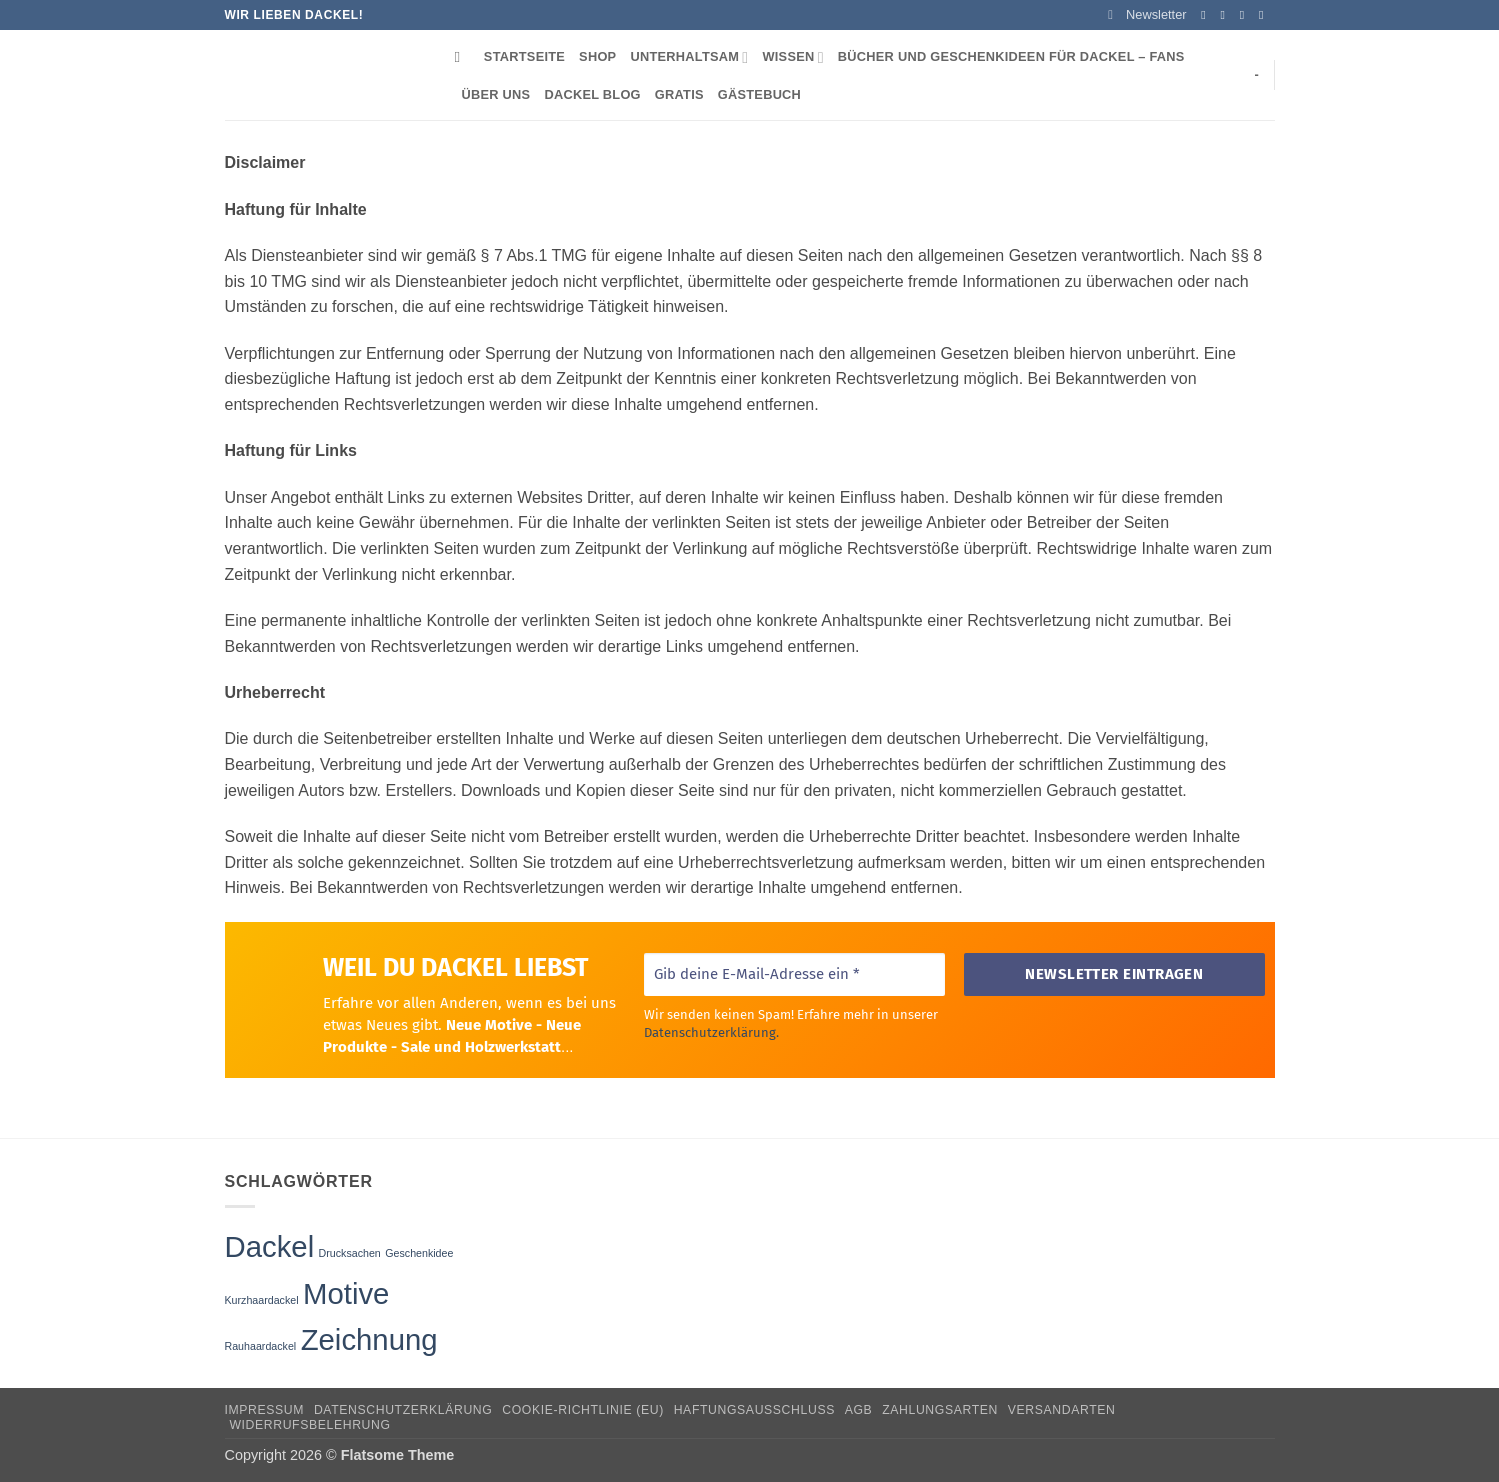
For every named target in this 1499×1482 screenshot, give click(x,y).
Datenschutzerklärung (403, 1410)
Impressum (265, 1410)
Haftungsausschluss (754, 1410)
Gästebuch (759, 94)
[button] (1147, 15)
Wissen (792, 57)
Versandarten (1062, 1410)
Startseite (524, 56)
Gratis (679, 94)
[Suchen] (462, 57)
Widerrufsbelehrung (309, 1425)
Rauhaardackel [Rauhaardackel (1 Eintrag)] (261, 1346)
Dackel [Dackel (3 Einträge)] (270, 1246)
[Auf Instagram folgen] (1227, 15)
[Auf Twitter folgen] (1246, 15)
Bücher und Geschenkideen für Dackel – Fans (1011, 56)
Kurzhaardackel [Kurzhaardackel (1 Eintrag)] (262, 1300)
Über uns (496, 94)
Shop (597, 56)
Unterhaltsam (689, 57)
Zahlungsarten (940, 1410)
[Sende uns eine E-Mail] (1265, 15)
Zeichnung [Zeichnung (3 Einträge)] (369, 1339)
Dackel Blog (592, 94)
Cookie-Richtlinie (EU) (583, 1410)
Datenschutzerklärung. (710, 1031)
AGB (859, 1410)
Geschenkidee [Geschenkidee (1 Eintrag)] (419, 1253)
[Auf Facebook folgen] (1207, 15)
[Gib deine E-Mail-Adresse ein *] (793, 974)
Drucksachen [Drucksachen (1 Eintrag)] (350, 1253)
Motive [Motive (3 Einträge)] (346, 1293)
